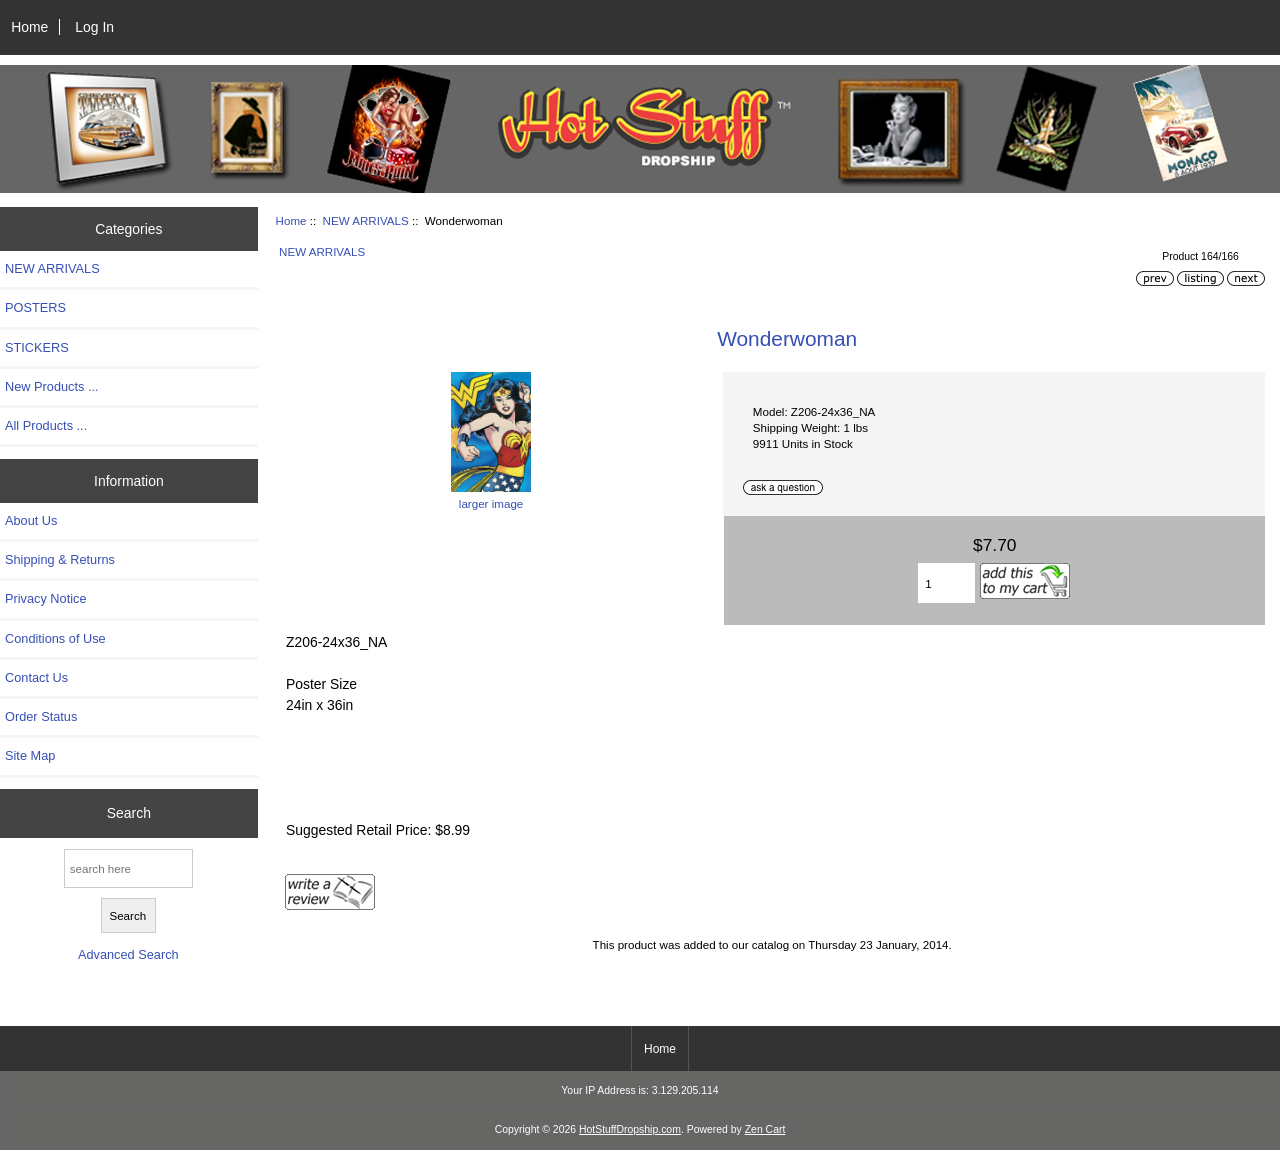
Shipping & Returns (60, 559)
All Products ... (46, 425)
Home (29, 27)
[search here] (128, 868)
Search (129, 813)
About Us (31, 520)
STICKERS (37, 347)
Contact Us (36, 677)
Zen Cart (765, 1129)
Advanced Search (128, 954)
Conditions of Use (55, 638)
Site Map (30, 755)
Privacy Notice (45, 598)
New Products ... (52, 386)
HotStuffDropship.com (630, 1129)
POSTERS (35, 307)
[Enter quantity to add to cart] (946, 583)
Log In (94, 27)
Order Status (41, 716)
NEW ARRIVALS (366, 220)
